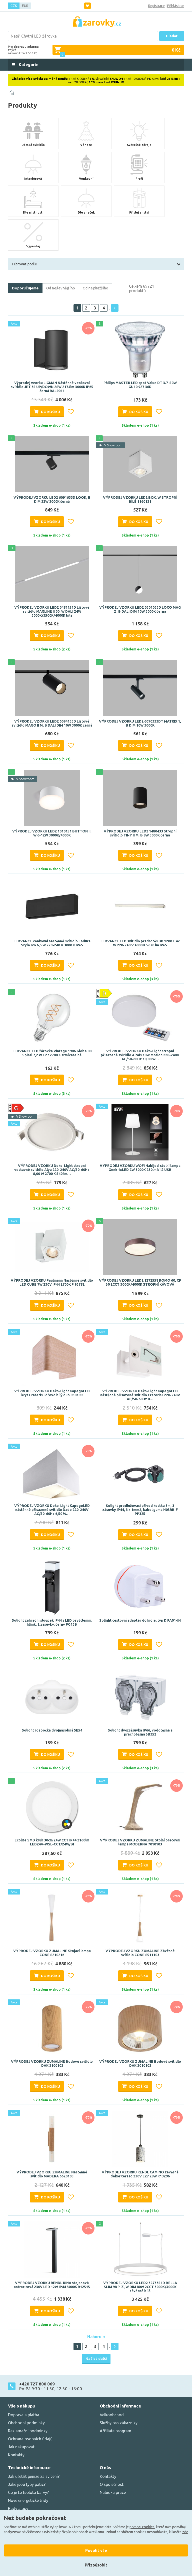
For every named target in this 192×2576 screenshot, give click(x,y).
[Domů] (12, 92)
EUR (25, 6)
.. (109, 308)
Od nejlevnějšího (60, 288)
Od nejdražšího (95, 288)
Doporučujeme (25, 288)
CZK (13, 6)
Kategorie (28, 64)
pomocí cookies (142, 2527)
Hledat (172, 36)
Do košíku (50, 412)
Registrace (156, 6)
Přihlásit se (175, 6)
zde (185, 2532)
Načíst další (96, 2358)
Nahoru (96, 2336)
